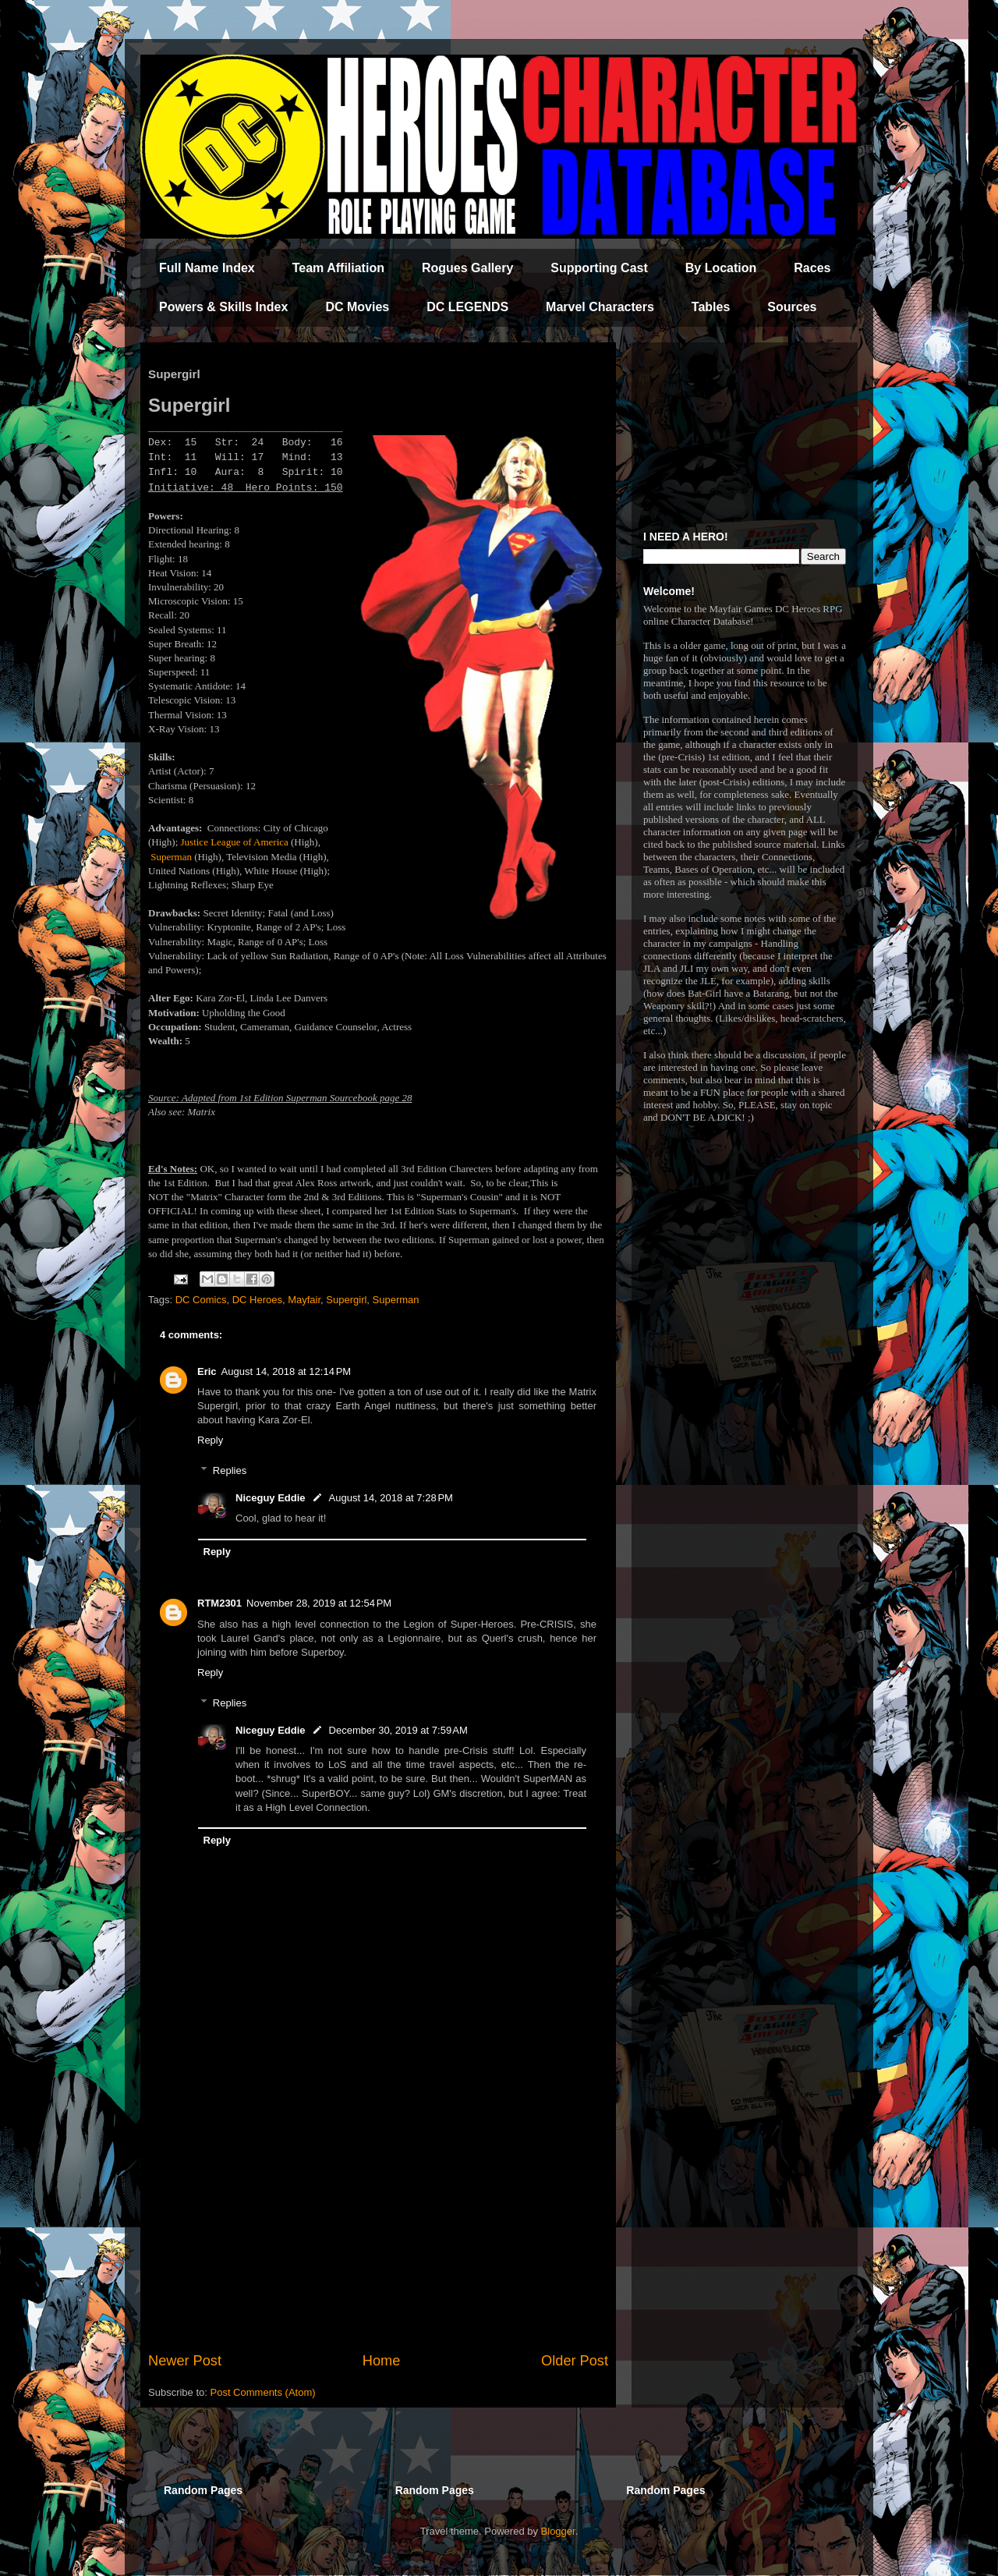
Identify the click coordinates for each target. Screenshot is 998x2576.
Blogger (558, 2531)
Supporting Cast (598, 268)
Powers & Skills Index (223, 307)
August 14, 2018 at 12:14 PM (286, 1371)
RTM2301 (219, 1603)
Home (382, 2361)
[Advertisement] (378, 2222)
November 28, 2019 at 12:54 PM (318, 1603)
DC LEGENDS (467, 307)
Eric (207, 1371)
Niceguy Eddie (270, 1498)
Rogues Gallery (467, 268)
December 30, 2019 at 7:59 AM (398, 1730)
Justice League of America (234, 842)
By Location (721, 268)
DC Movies (357, 307)
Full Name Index (207, 268)
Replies (229, 1470)
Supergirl (346, 1300)
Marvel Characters (600, 307)
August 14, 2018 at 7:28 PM (391, 1498)
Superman (171, 857)
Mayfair (304, 1300)
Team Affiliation (338, 268)
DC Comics (201, 1300)
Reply (210, 1440)
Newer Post (184, 2361)
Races (812, 268)
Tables (711, 307)
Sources (791, 307)
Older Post (574, 2361)
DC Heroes (257, 1300)
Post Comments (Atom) (263, 2392)
